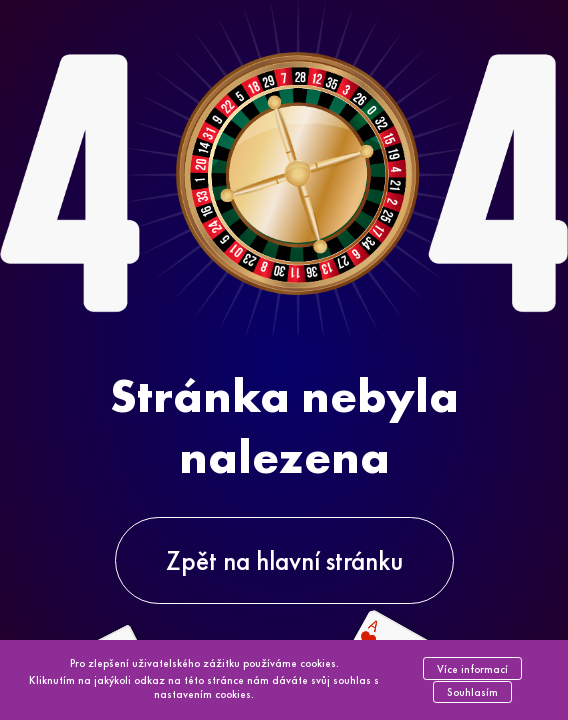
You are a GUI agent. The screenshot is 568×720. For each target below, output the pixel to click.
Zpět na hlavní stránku (284, 560)
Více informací (472, 669)
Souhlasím (472, 692)
